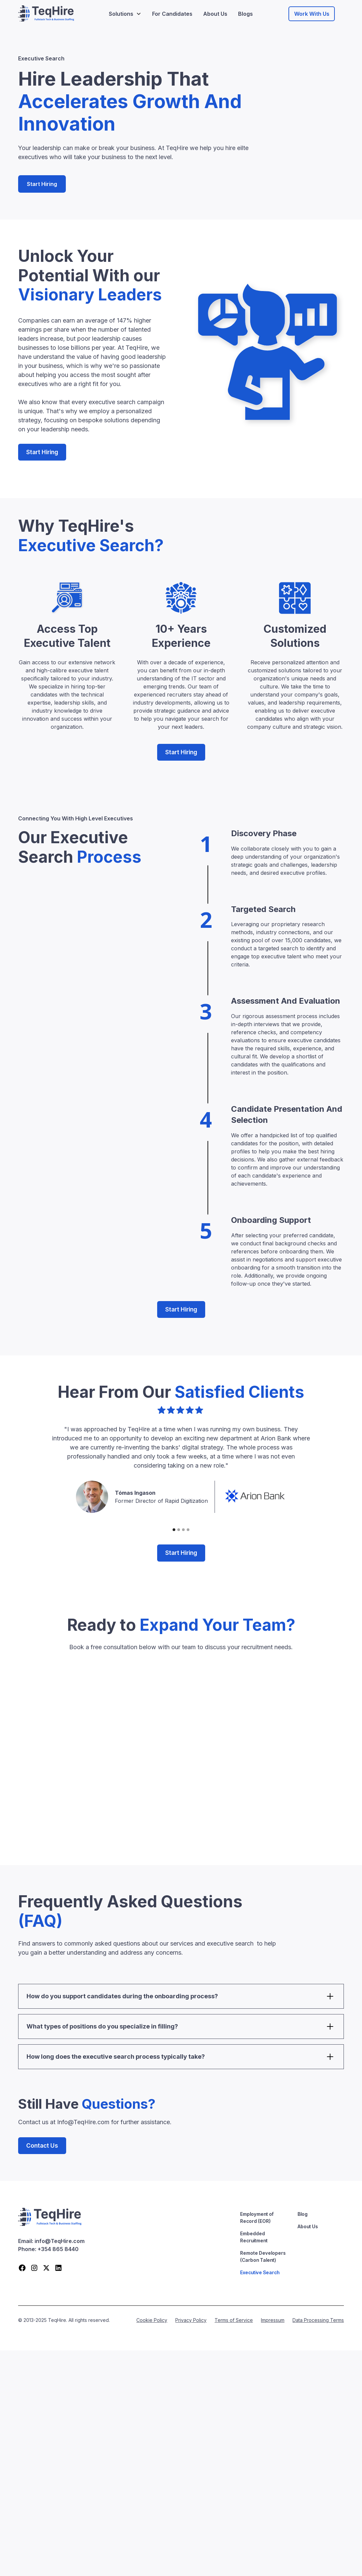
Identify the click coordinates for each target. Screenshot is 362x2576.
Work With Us (311, 13)
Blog (303, 2214)
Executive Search (259, 2272)
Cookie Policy (151, 2320)
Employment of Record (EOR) (257, 2217)
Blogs (245, 13)
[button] (125, 13)
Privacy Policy (191, 2320)
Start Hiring (42, 184)
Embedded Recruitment (254, 2237)
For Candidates (172, 13)
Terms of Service (234, 2320)
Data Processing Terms (318, 2320)
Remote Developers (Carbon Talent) (263, 2256)
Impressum (272, 2320)
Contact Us (42, 2145)
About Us (215, 13)
